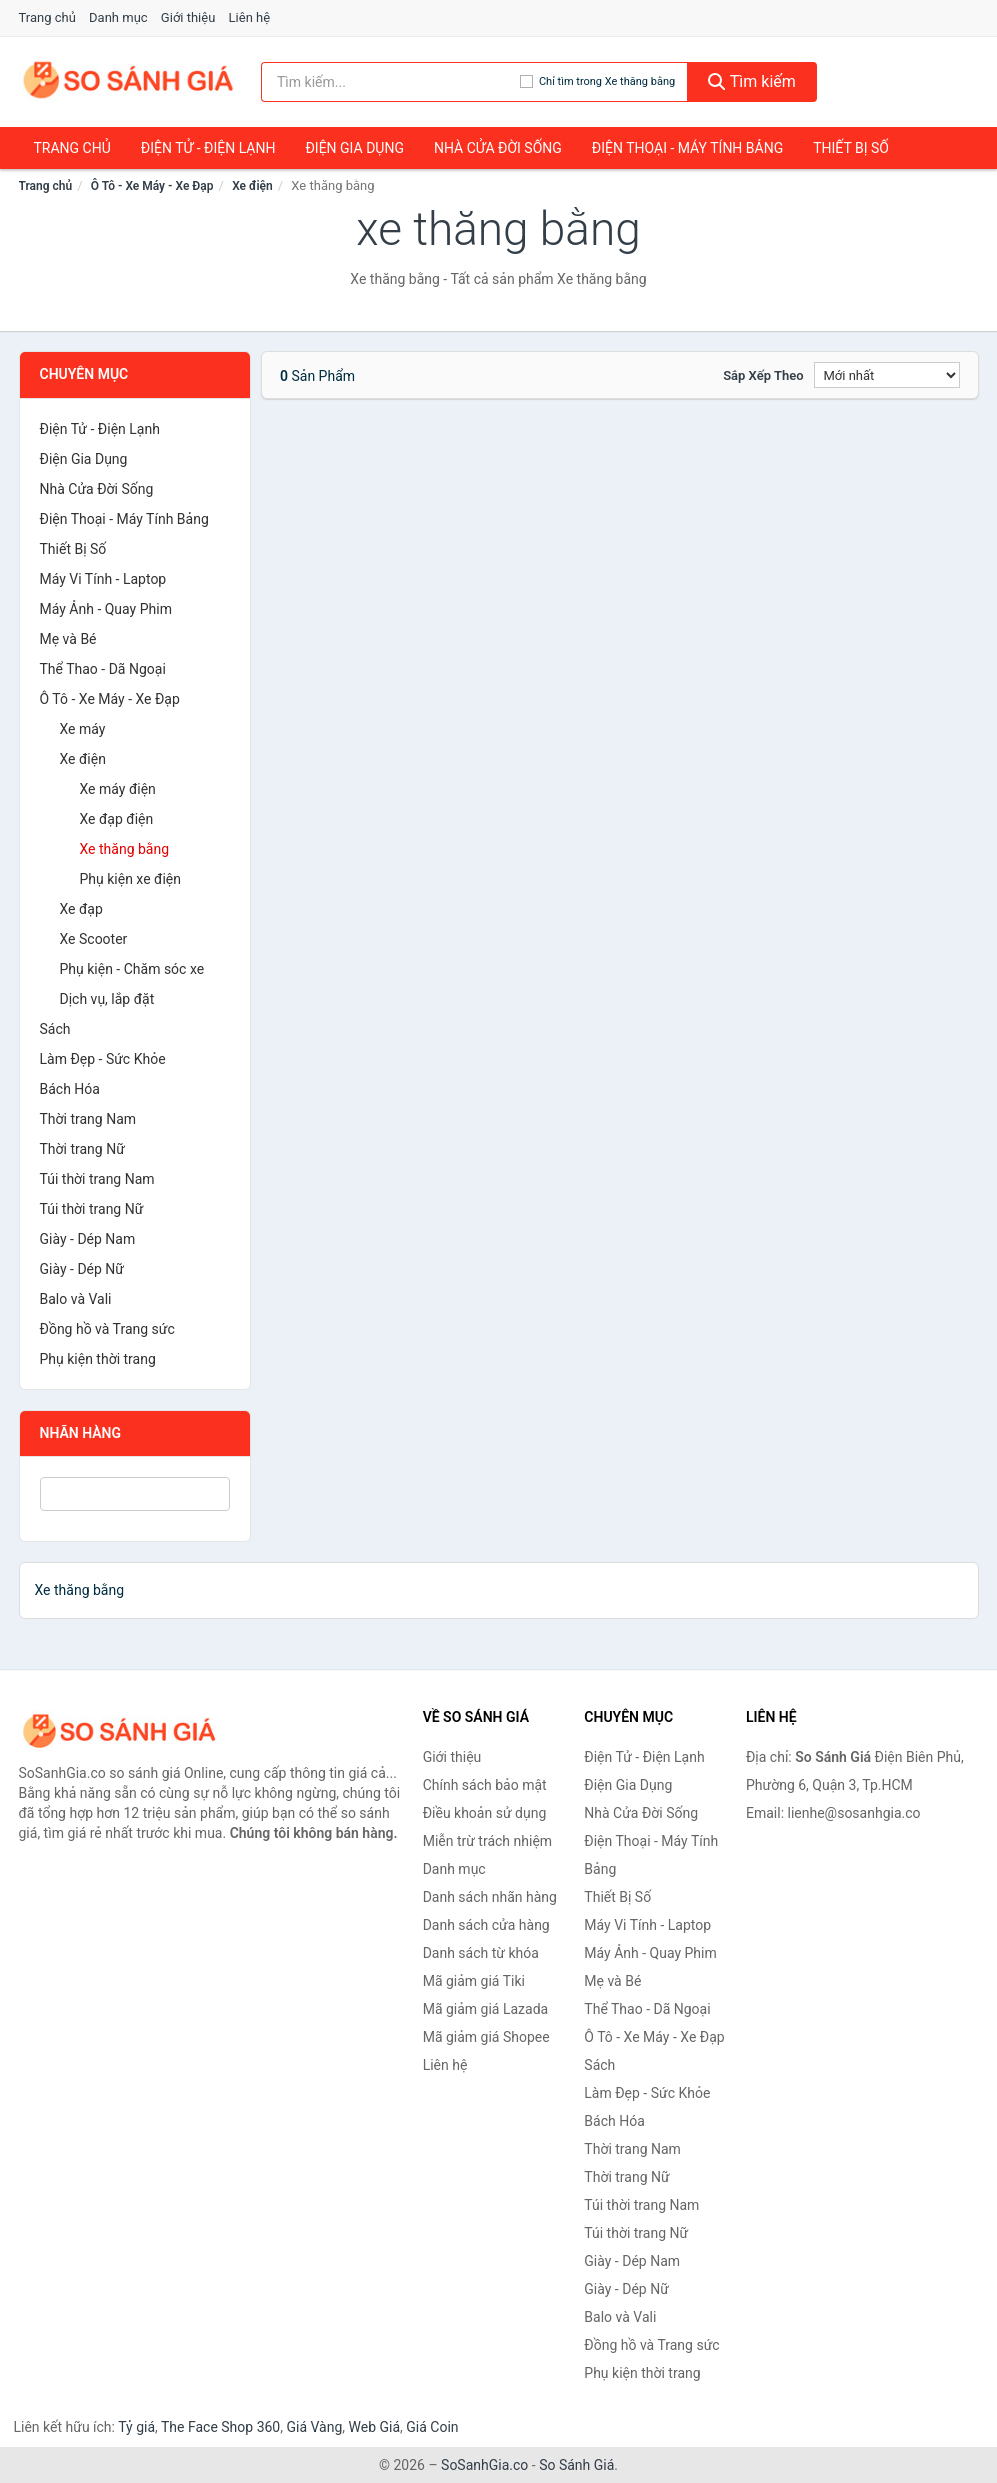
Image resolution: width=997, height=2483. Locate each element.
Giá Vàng (314, 2427)
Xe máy (83, 729)
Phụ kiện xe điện (131, 879)
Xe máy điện (118, 789)
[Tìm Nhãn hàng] (135, 1494)
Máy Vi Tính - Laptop (103, 579)
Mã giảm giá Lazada (486, 2009)
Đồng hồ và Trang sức (107, 1329)
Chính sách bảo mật (485, 1785)
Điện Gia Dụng (354, 148)
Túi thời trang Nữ (92, 1209)
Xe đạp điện (117, 819)
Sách (55, 1029)
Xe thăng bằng (125, 849)
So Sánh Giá (576, 2465)
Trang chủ (47, 17)
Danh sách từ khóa (481, 1953)
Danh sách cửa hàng (486, 1925)
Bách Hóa (70, 1089)
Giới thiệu (188, 17)
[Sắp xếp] (887, 375)
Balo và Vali (76, 1299)
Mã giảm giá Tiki (474, 1981)
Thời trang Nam (88, 1119)
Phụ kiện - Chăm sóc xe (132, 969)
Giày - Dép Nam (88, 1239)
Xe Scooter (94, 939)
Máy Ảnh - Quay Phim (106, 609)
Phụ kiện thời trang (98, 1359)
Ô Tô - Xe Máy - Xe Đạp (152, 186)
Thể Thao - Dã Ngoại (103, 669)
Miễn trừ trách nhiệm (487, 1841)
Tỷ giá (136, 2427)
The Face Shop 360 (220, 2427)
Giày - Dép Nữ (82, 1269)
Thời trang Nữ (82, 1149)
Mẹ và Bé (68, 639)
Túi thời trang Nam (97, 1179)
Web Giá (375, 2427)
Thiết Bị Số (851, 148)
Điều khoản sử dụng (485, 1813)
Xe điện (252, 186)
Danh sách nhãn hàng (490, 1897)
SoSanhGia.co (484, 2465)
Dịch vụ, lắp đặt (107, 999)
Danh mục (118, 17)
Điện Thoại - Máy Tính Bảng (687, 148)
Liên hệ (250, 17)
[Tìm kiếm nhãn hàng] (390, 82)
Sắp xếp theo (763, 375)
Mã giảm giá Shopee (486, 2037)
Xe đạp (81, 909)
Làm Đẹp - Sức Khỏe (103, 1059)
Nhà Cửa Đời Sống (498, 148)
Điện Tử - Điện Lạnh (208, 148)
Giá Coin (432, 2427)
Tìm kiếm (752, 81)
